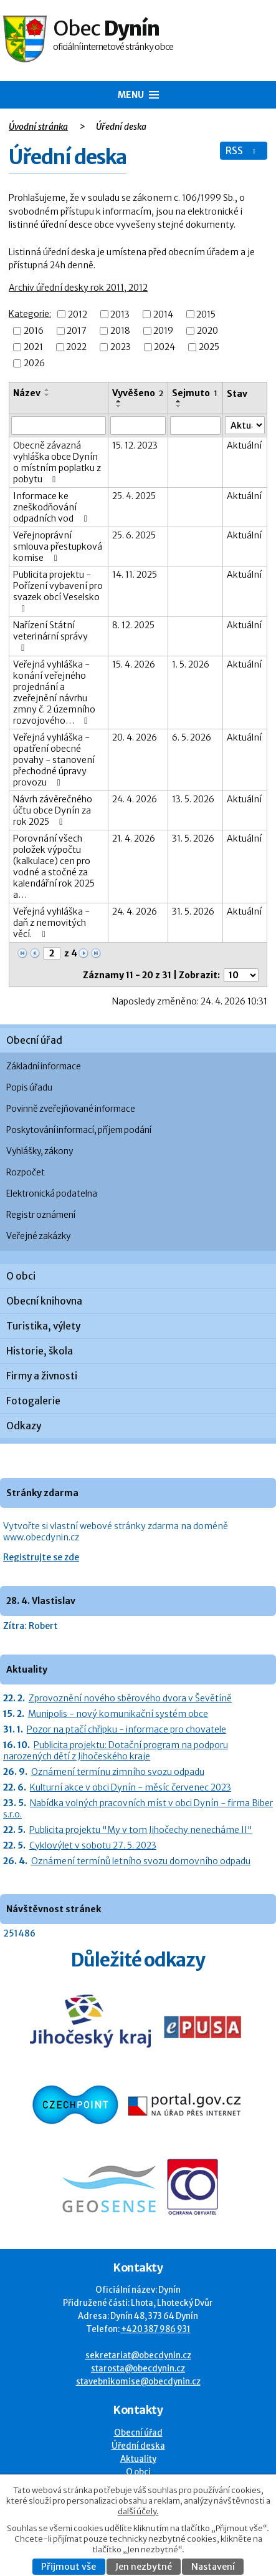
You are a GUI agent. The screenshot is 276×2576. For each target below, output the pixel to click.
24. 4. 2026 (134, 799)
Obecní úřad (34, 1040)
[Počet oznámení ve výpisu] (241, 975)
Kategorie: (30, 313)
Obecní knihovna (44, 1301)
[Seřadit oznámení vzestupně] (47, 389)
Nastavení (213, 2566)
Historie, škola (39, 1351)
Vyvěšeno (137, 393)
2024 (164, 346)
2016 (34, 330)
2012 (77, 314)
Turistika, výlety (43, 1326)
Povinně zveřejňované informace (70, 1109)
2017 (77, 330)
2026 (34, 363)
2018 (120, 330)
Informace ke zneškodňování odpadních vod (52, 507)
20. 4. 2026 (134, 737)
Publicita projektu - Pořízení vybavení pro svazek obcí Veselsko (58, 591)
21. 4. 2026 (133, 838)
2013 (120, 314)
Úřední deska (138, 2446)
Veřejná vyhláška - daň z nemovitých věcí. (51, 923)
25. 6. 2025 (134, 535)
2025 (209, 346)
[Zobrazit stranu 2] (51, 953)
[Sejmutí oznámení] (195, 425)
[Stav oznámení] (245, 425)
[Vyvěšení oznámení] (138, 425)
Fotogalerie (33, 1401)
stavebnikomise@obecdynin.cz (138, 2381)
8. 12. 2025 (133, 625)
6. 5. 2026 (191, 737)
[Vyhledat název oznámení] (58, 425)
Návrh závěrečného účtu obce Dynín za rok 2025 (52, 810)
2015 (206, 314)
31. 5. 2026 (193, 838)
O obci (21, 1276)
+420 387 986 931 (156, 2329)
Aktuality (138, 2459)
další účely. (138, 2511)
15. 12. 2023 (135, 445)
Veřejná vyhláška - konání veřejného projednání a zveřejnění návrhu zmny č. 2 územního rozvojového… (54, 692)
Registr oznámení (40, 1215)
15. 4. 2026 (133, 664)
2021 (33, 346)
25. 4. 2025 (134, 496)
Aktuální (244, 445)
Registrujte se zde (41, 1557)
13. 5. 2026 (193, 799)
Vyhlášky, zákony (39, 1151)
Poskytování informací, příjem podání (78, 1130)
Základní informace (43, 1066)
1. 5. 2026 (190, 664)
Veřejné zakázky (38, 1236)
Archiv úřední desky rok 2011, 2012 (78, 287)
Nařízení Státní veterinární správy (50, 636)
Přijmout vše (68, 2566)
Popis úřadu (29, 1087)
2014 (163, 314)
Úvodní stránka (38, 126)
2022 (76, 346)
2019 (163, 330)
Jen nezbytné (143, 2566)
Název (26, 393)
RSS (242, 151)
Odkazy (23, 1426)
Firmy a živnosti (41, 1376)
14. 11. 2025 (134, 574)
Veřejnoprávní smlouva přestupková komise (57, 546)
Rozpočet (25, 1172)
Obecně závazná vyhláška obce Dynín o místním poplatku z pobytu (57, 462)
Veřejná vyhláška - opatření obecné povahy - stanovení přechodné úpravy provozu (54, 760)
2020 (207, 330)
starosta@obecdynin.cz (138, 2368)
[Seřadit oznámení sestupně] (47, 394)
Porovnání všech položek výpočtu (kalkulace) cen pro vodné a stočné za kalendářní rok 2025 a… (54, 866)
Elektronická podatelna (51, 1193)
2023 (120, 346)
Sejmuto (194, 393)
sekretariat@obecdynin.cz (138, 2355)
